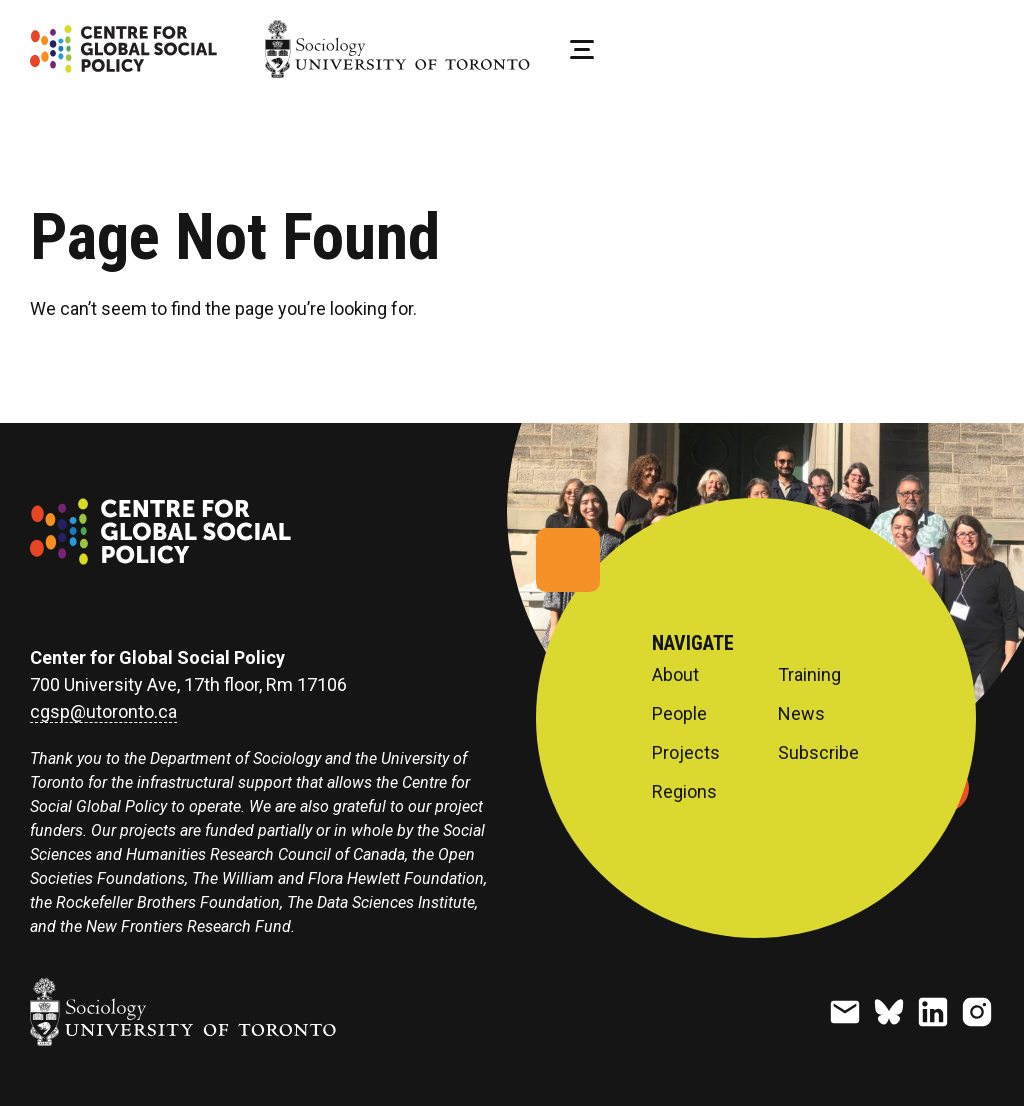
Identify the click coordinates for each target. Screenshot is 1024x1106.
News (801, 714)
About (675, 675)
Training (809, 675)
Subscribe (818, 753)
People (679, 714)
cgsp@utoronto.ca (103, 712)
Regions (684, 792)
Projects (686, 753)
